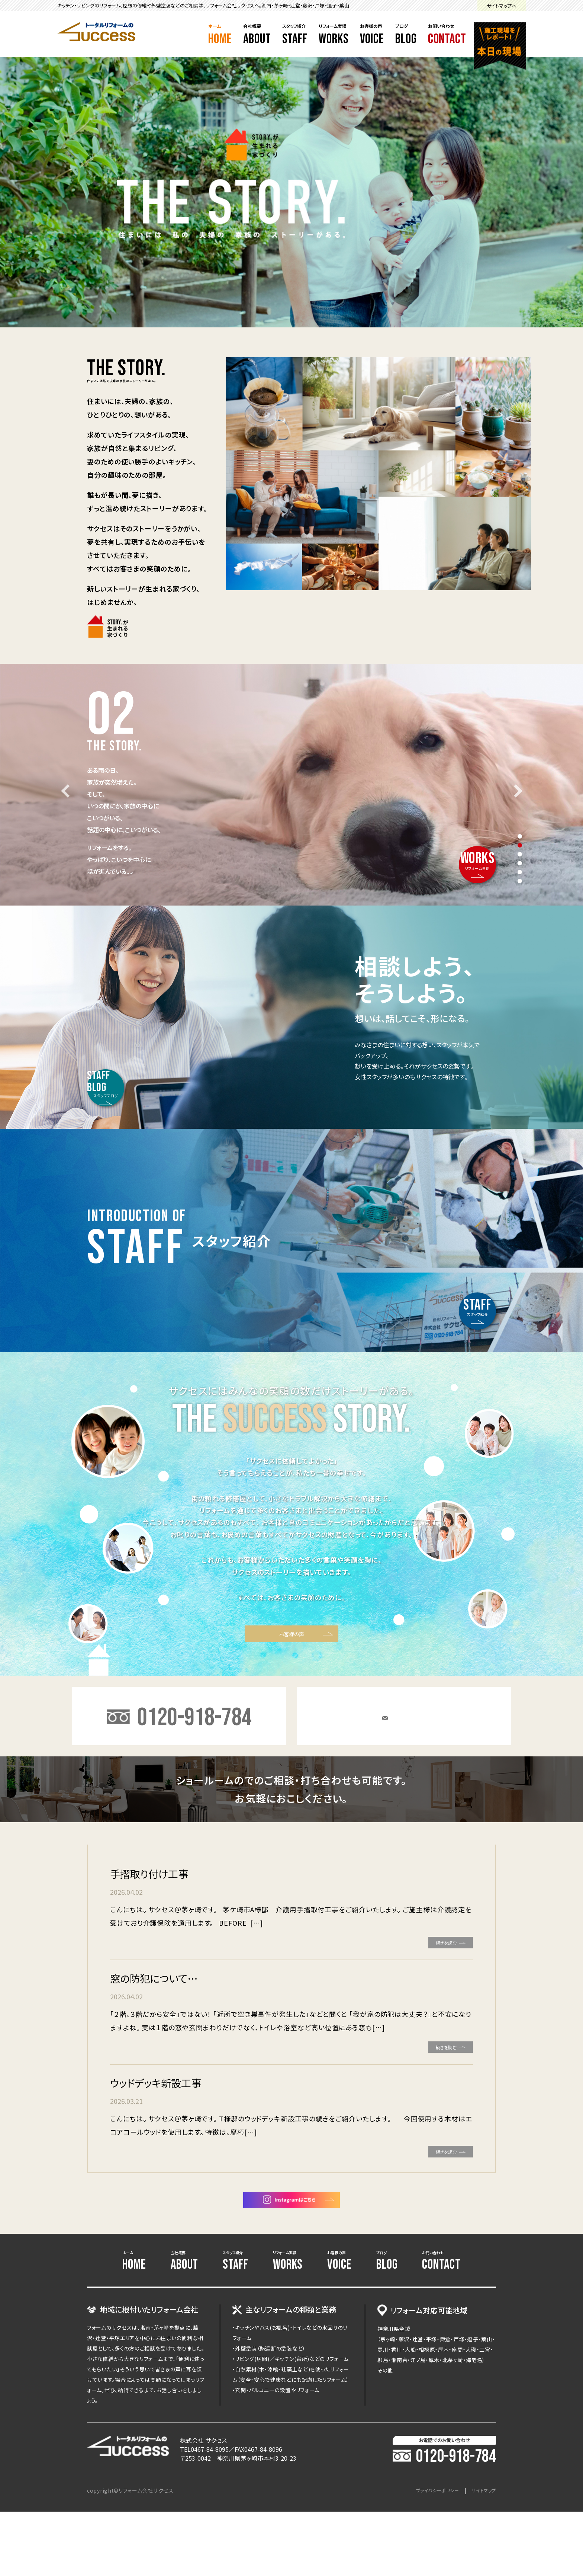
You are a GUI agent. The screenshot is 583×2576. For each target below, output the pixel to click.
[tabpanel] (291, 785)
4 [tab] (520, 863)
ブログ (406, 35)
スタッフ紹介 (295, 35)
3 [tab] (520, 854)
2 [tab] (520, 845)
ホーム (220, 35)
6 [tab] (520, 881)
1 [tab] (520, 836)
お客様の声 (372, 35)
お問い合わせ (447, 35)
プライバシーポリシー (430, 2554)
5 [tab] (520, 872)
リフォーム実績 (334, 35)
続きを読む (433, 1985)
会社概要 (257, 35)
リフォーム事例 (462, 844)
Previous (67, 791)
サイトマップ (481, 2554)
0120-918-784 (444, 2521)
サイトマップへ (501, 5)
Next (515, 791)
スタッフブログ (121, 1067)
